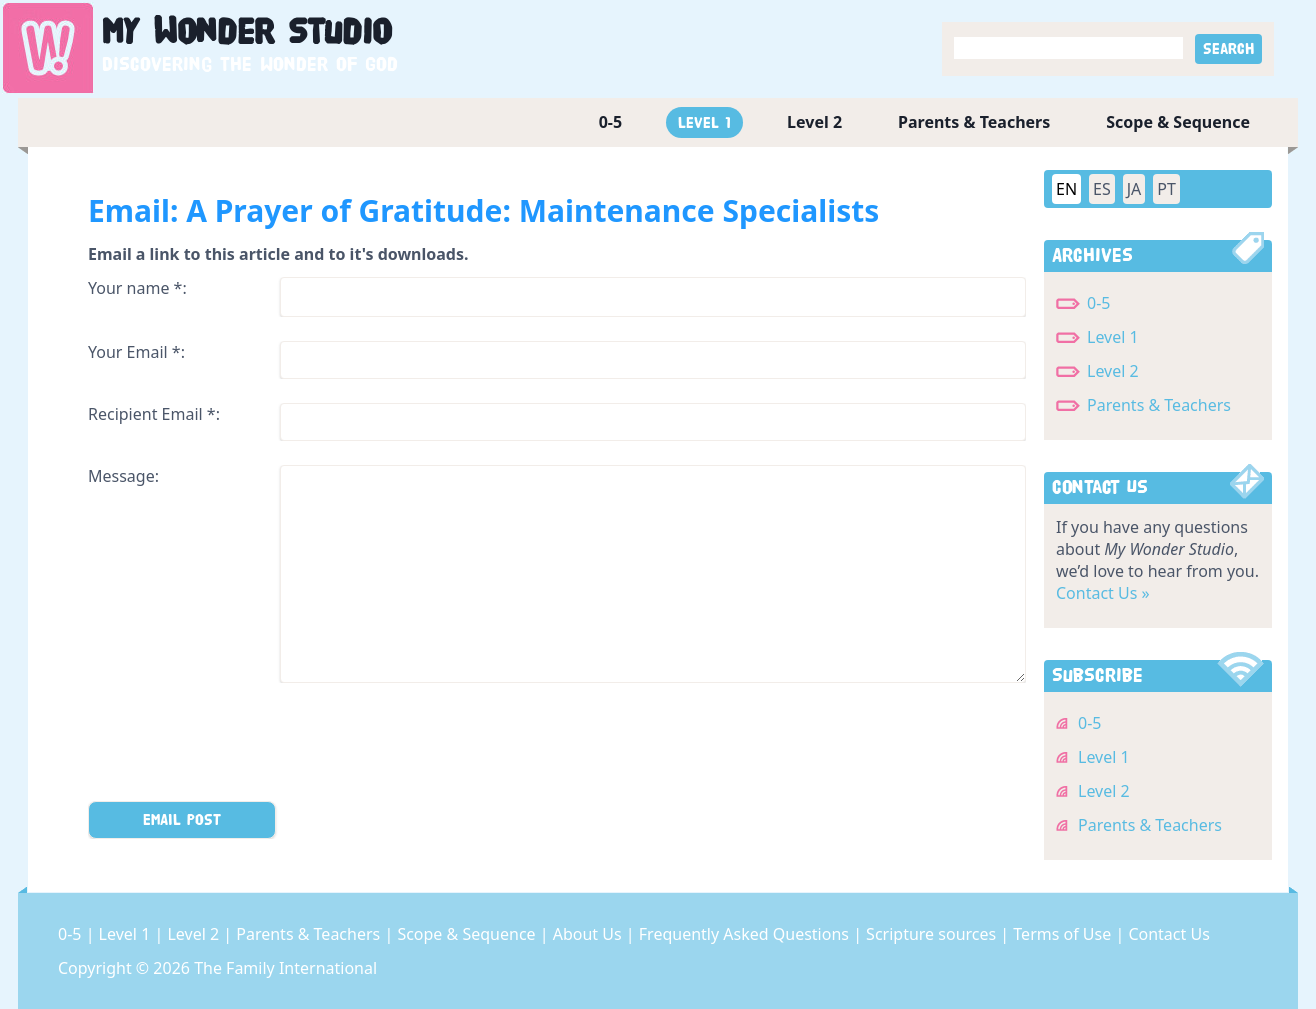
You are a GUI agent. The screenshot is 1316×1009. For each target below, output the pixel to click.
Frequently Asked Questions (746, 934)
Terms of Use (1064, 934)
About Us (589, 934)
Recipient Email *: (154, 414)
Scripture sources (933, 934)
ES (1102, 189)
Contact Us (1168, 934)
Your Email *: (136, 352)
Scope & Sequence (1178, 122)
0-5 (610, 122)
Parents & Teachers (974, 122)
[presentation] (240, 746)
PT (1166, 189)
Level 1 (704, 122)
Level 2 (814, 122)
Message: (123, 476)
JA (1134, 189)
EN (1066, 189)
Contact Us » (1103, 593)
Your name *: (137, 288)
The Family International (285, 968)
